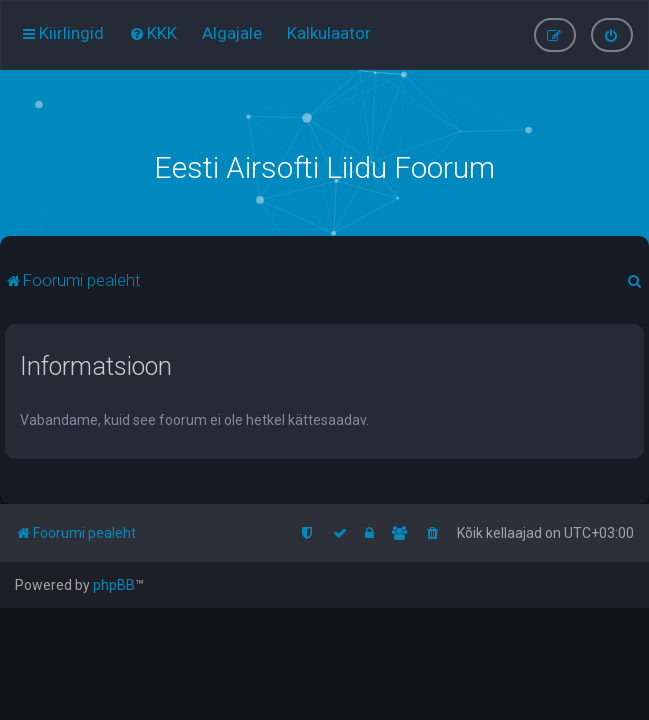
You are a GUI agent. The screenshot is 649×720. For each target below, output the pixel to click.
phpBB (114, 585)
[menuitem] (153, 33)
